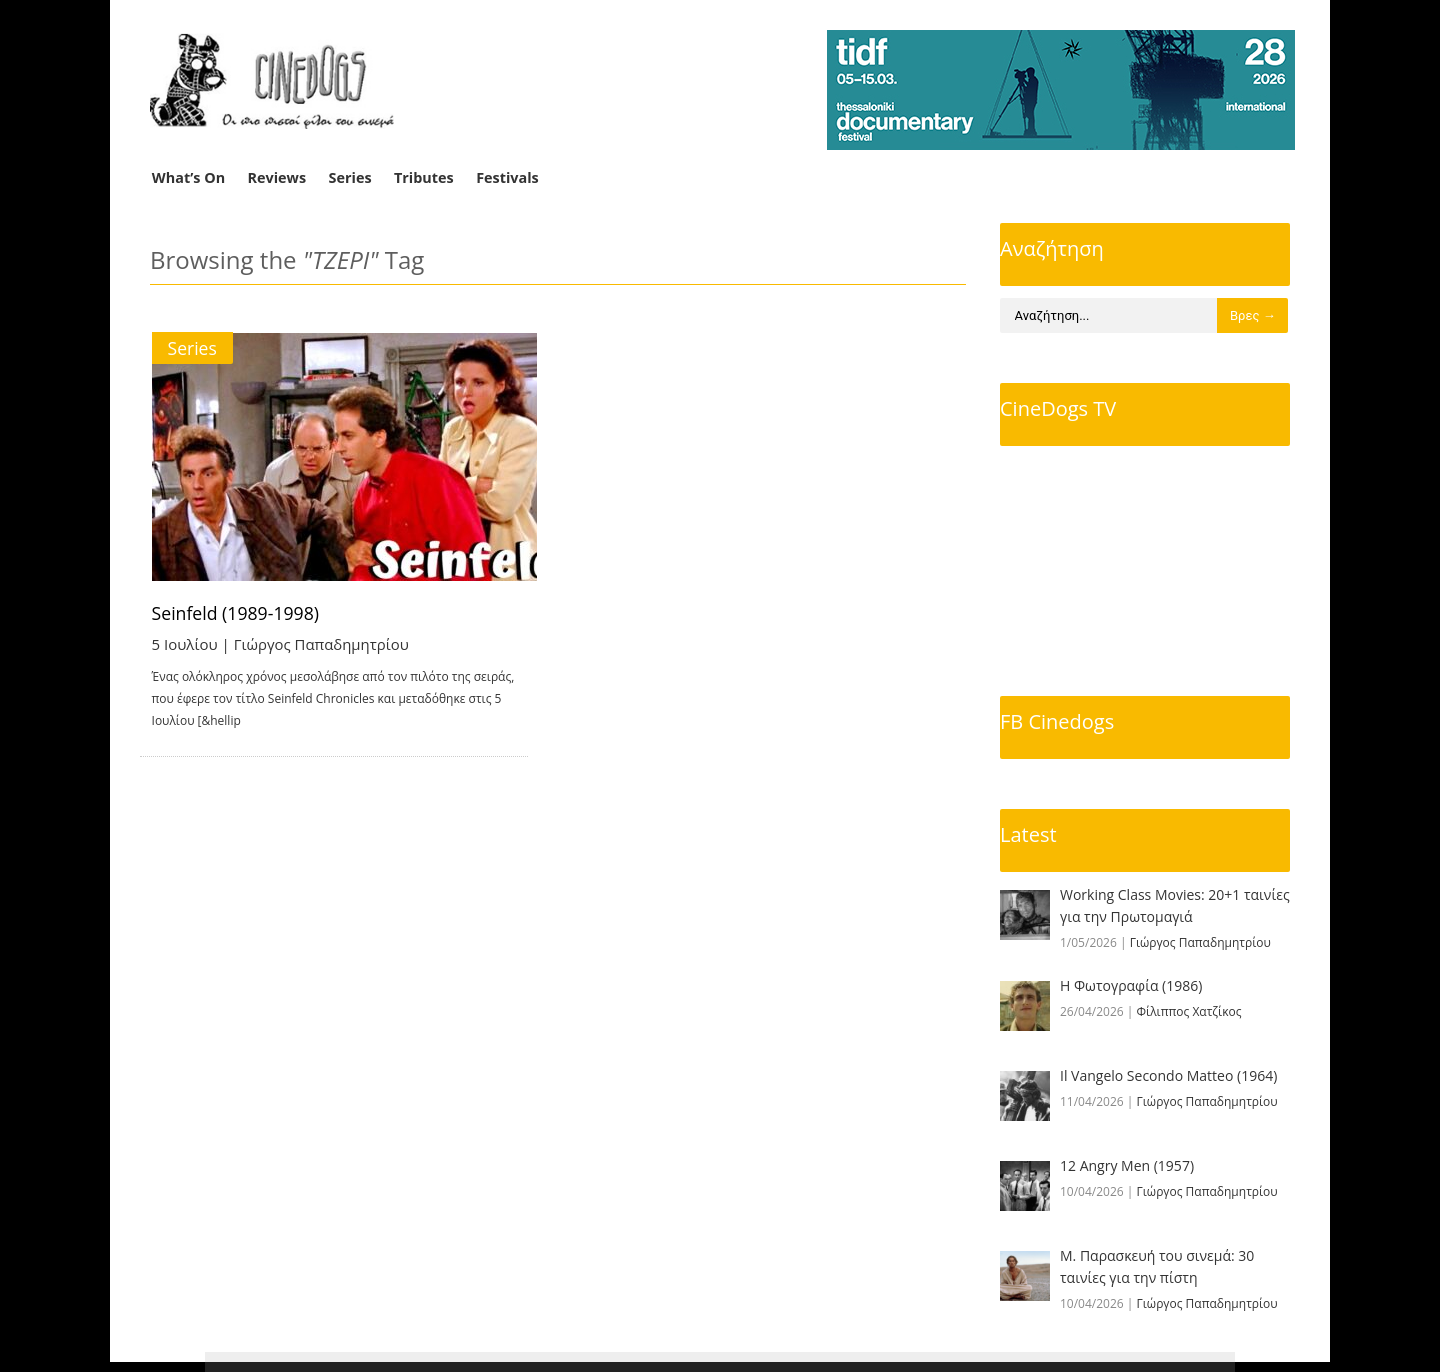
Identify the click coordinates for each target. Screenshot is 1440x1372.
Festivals (507, 177)
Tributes (424, 177)
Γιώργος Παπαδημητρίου (322, 644)
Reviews (277, 177)
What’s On (188, 177)
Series (350, 177)
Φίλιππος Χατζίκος (1189, 1011)
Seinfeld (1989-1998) (237, 613)
